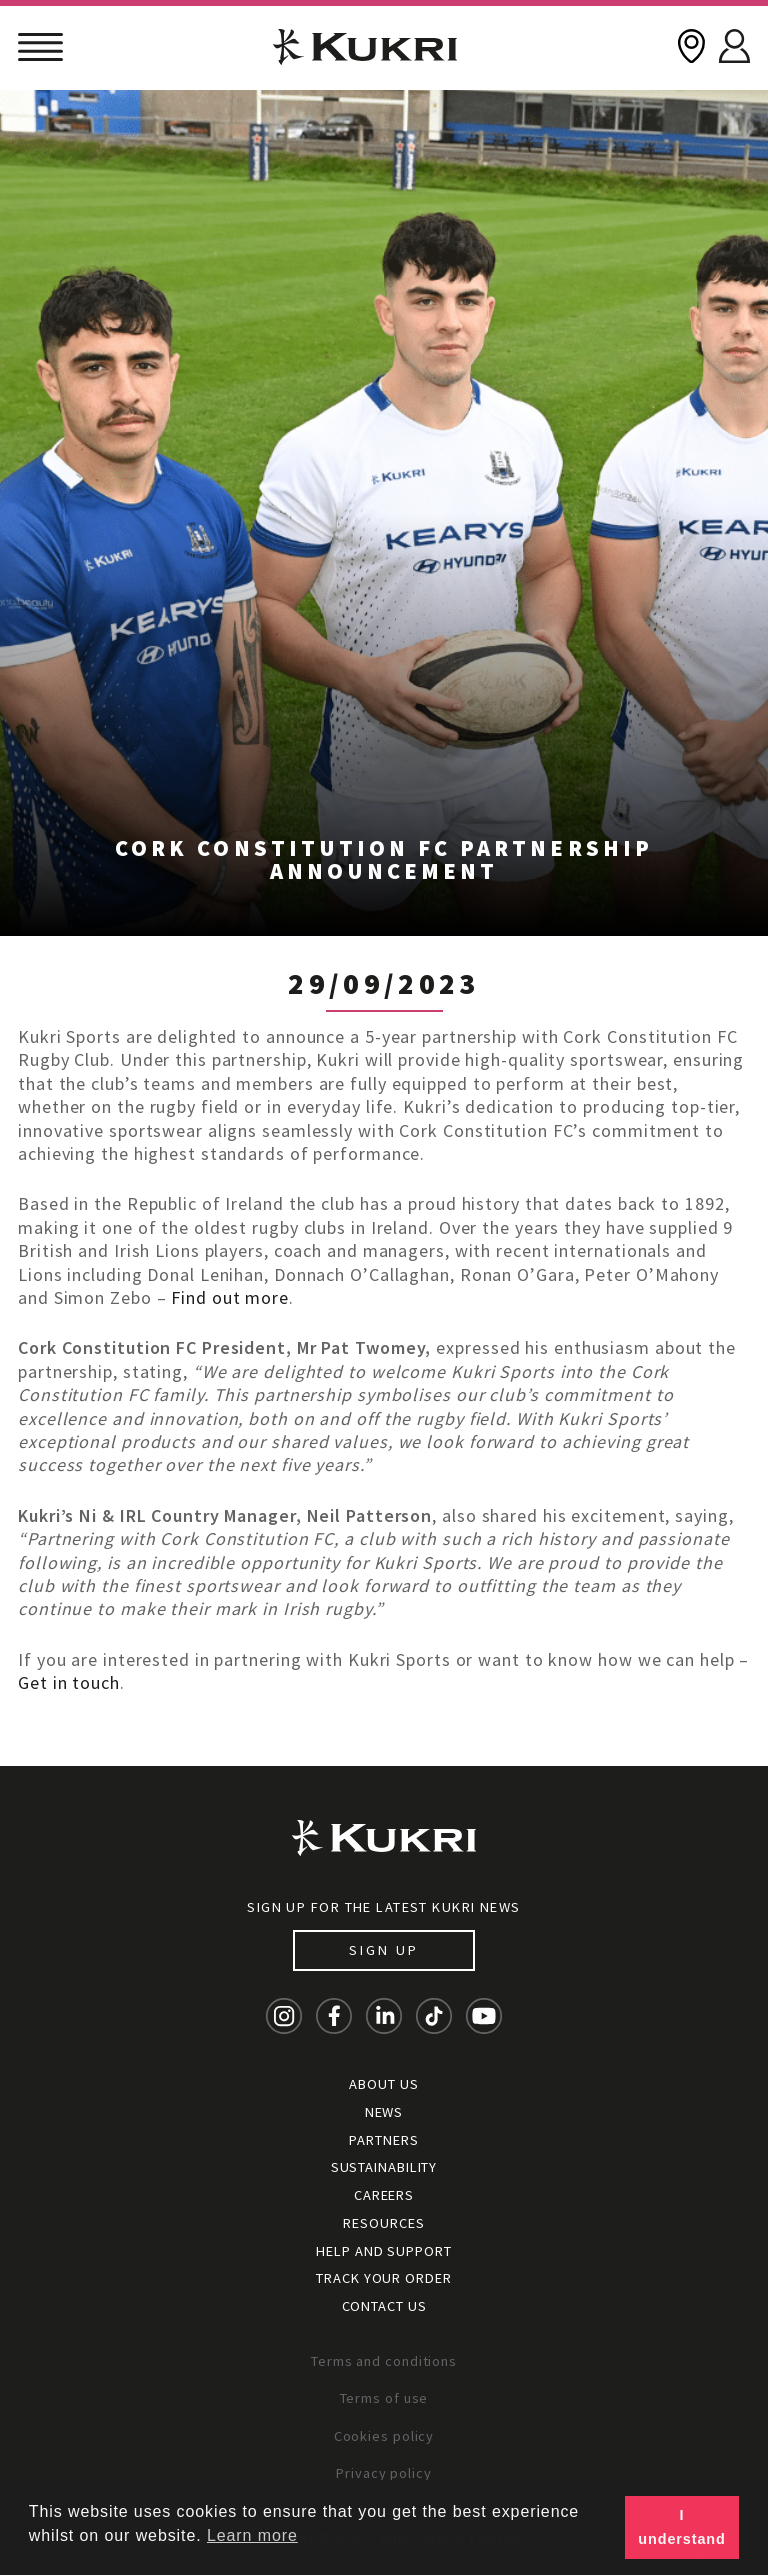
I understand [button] (681, 2527)
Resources (383, 2223)
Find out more (230, 1297)
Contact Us (384, 2306)
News (384, 2112)
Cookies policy (384, 2436)
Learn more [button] (252, 2535)
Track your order (383, 2278)
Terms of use (384, 2398)
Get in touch (69, 1682)
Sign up (383, 1950)
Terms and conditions (384, 2361)
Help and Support (383, 2251)
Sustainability (384, 2167)
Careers (384, 2195)
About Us (383, 2084)
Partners (383, 2140)
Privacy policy (384, 2473)
